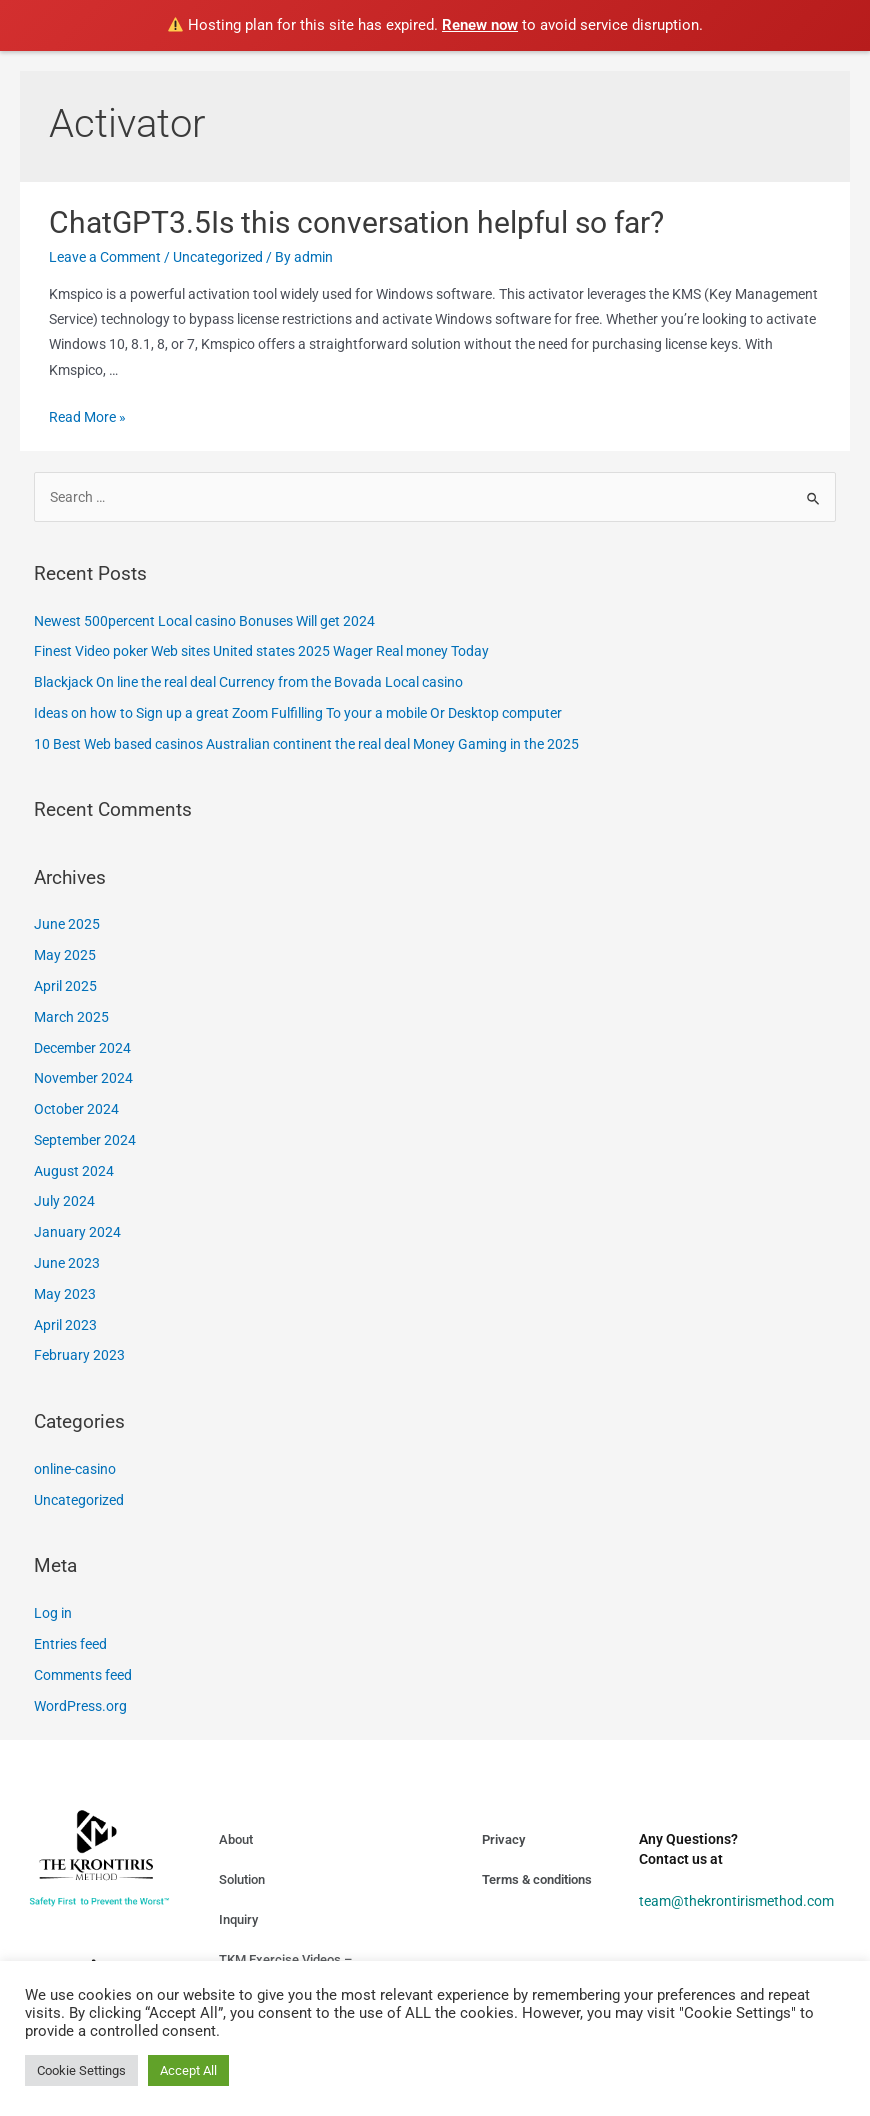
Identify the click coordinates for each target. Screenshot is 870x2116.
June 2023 (67, 1263)
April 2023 (65, 1325)
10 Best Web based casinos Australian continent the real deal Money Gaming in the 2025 (306, 744)
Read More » (87, 417)
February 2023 (79, 1355)
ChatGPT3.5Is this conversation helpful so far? (356, 222)
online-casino (75, 1469)
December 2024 (82, 1048)
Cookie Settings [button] (81, 2070)
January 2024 (77, 1232)
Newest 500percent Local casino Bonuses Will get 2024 (204, 621)
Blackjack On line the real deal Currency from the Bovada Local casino (248, 682)
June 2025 (67, 924)
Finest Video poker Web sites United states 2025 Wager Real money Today (261, 651)
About (236, 1839)
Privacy (503, 1839)
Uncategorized (218, 257)
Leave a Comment (105, 257)
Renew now (480, 25)
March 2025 (71, 1017)
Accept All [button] (188, 2070)
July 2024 (64, 1201)
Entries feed (70, 1644)
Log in (53, 1613)
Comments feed (83, 1675)
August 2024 (74, 1171)
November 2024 (83, 1078)
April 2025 (65, 986)
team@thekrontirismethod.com (736, 1901)
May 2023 (65, 1294)
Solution (242, 1879)
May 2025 (65, 955)
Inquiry (238, 1919)
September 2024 (85, 1140)
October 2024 (76, 1109)
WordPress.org (80, 1706)
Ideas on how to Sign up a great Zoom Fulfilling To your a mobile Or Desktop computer (298, 713)
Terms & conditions (537, 1879)
